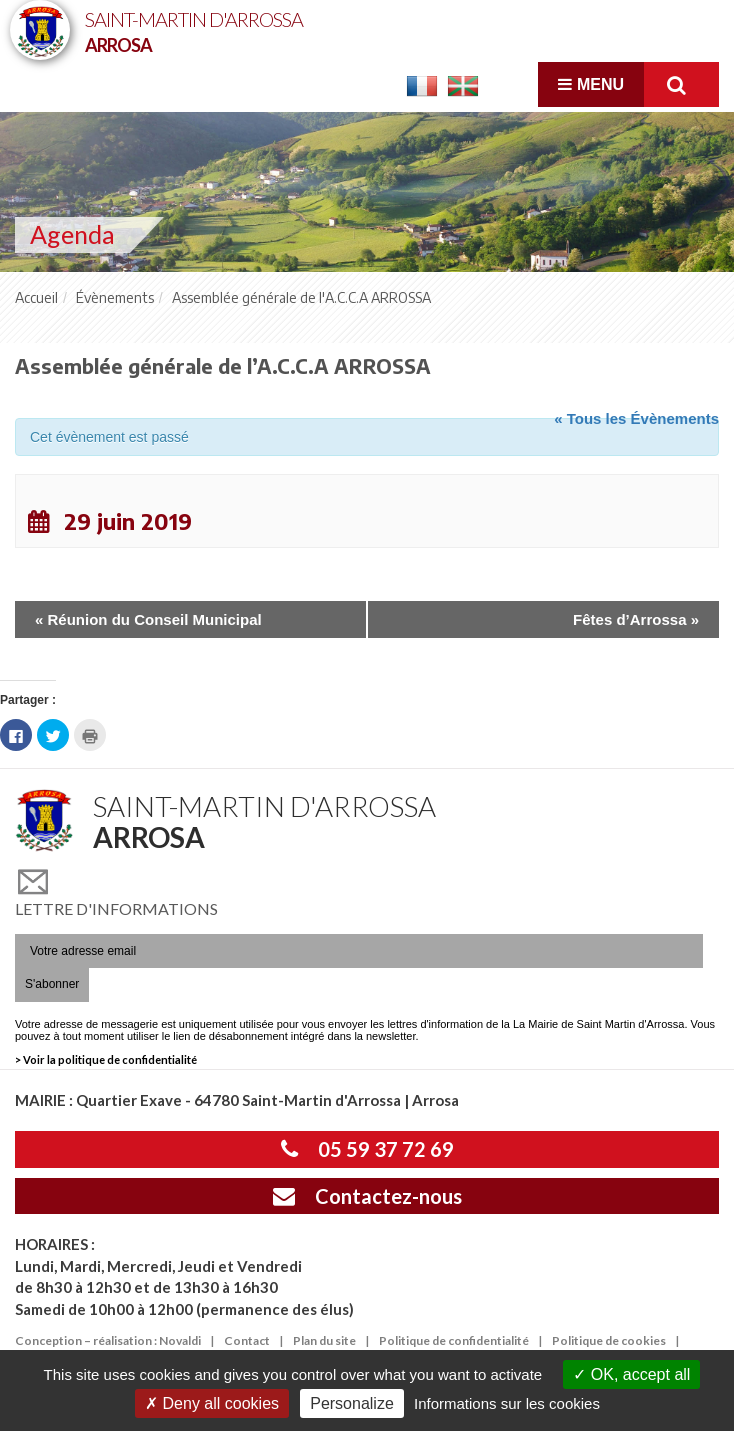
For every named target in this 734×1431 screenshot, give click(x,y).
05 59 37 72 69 (367, 1149)
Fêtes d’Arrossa (636, 619)
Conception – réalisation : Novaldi (108, 1340)
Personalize (352, 1403)
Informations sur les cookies (507, 1403)
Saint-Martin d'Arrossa (194, 30)
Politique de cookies (609, 1340)
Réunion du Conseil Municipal (148, 619)
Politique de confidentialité (454, 1340)
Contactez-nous (367, 1196)
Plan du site (324, 1340)
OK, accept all (631, 1374)
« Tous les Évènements (636, 418)
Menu (591, 84)
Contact (247, 1340)
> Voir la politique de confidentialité (106, 1059)
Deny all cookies (212, 1403)
